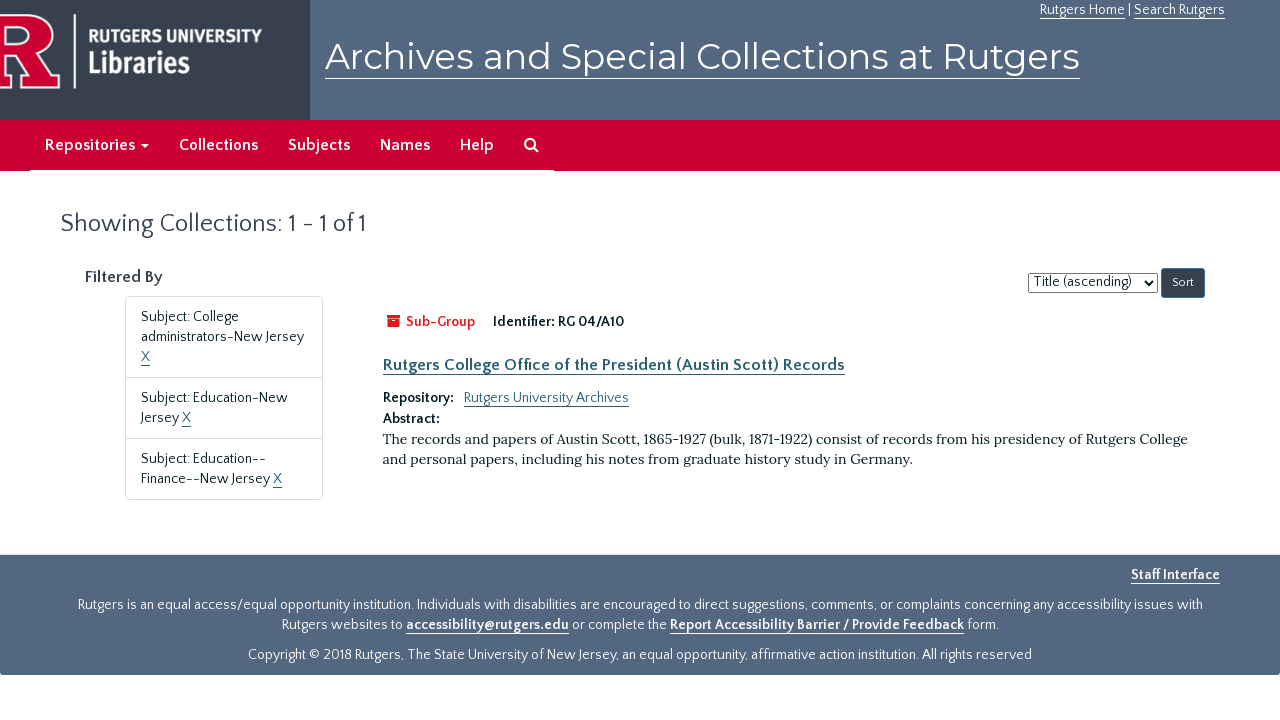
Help (477, 145)
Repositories (97, 145)
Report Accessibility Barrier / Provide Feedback (817, 625)
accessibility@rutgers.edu (487, 625)
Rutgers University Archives (546, 398)
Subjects (319, 145)
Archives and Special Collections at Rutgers (702, 56)
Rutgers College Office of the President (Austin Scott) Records (614, 365)
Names (405, 145)
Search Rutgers (1179, 10)
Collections (218, 145)
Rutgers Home (1082, 10)
